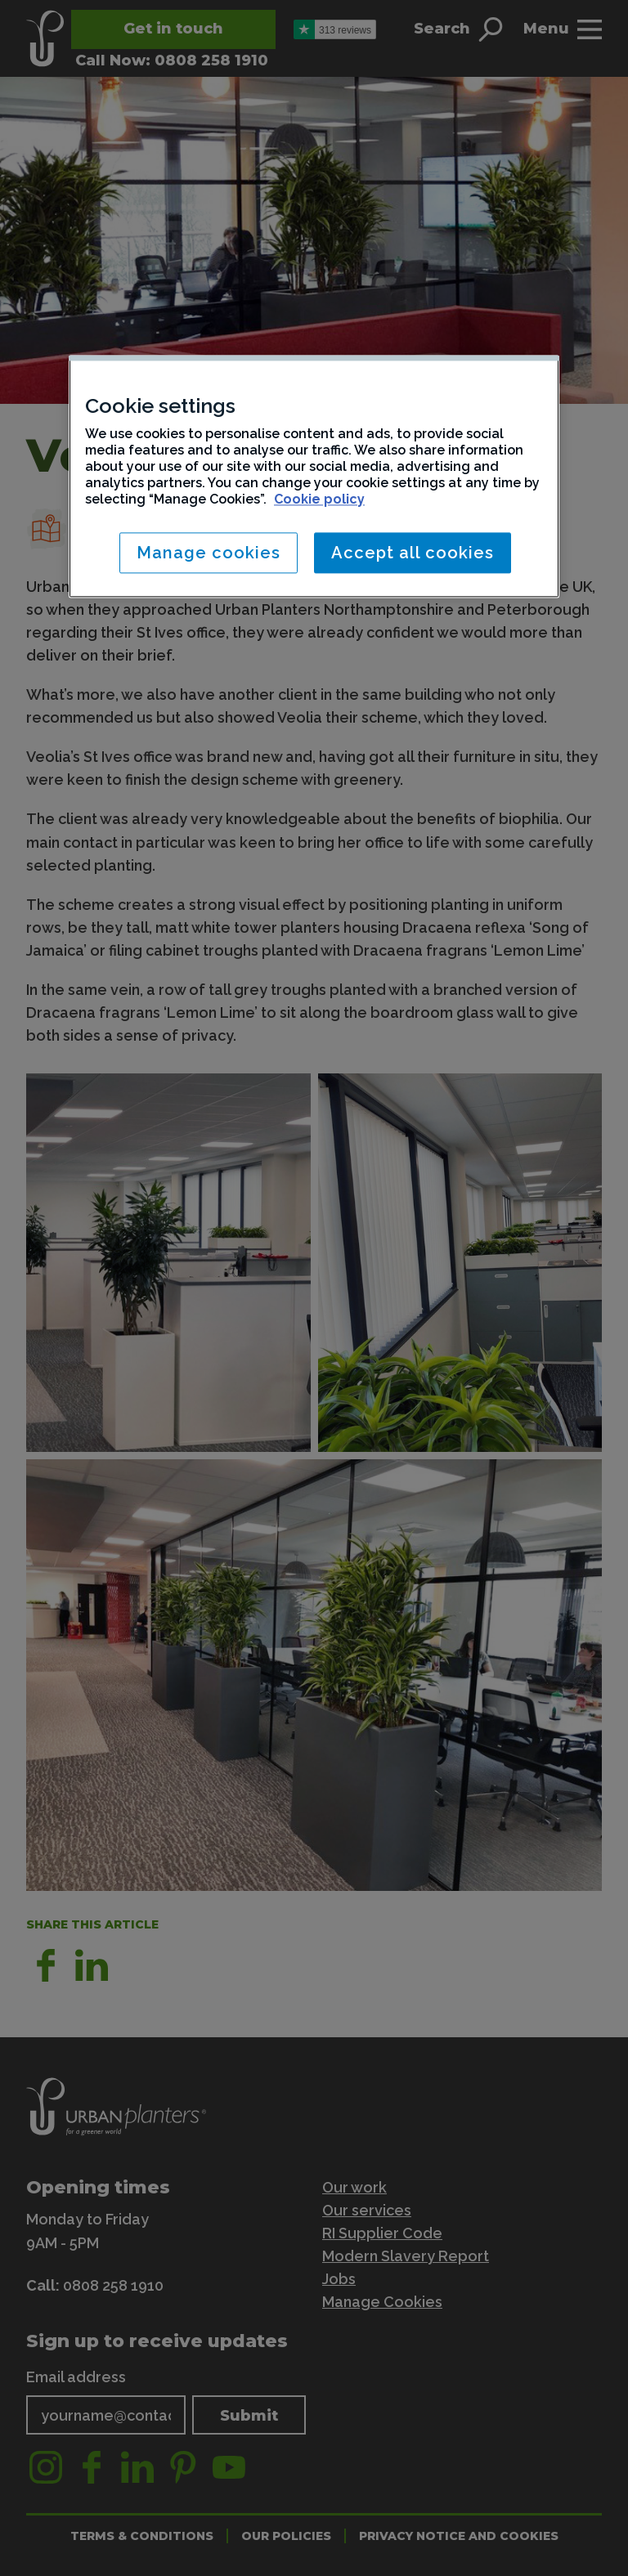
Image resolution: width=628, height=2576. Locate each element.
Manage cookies (208, 552)
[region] (314, 476)
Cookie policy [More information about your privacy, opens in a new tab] (319, 499)
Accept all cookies (412, 552)
